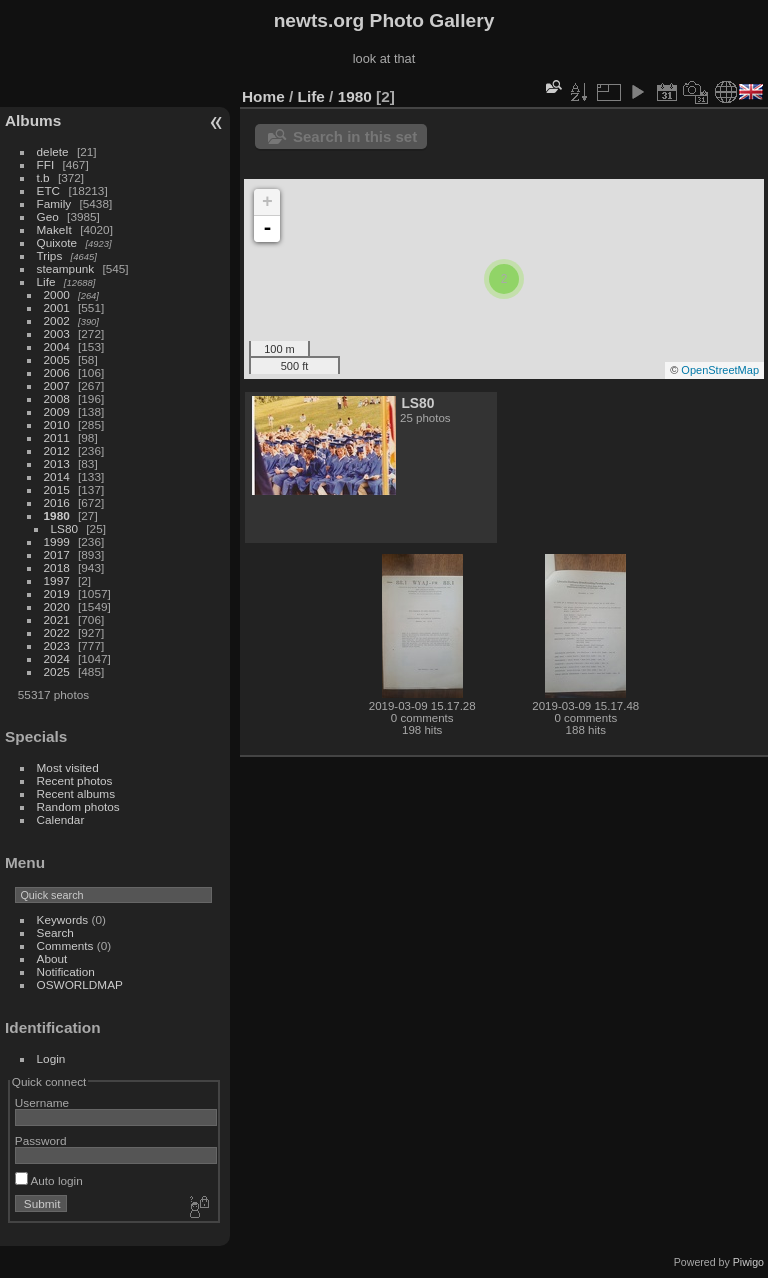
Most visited (68, 767)
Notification (66, 971)
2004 (57, 346)
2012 (57, 450)
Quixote (57, 242)
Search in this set (355, 136)
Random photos (78, 806)
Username (42, 1102)
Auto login (49, 1180)
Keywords (63, 919)
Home (263, 96)
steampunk (66, 268)
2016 (57, 502)
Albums (33, 120)
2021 (57, 619)
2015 (57, 489)
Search (55, 932)
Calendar (61, 819)
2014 (57, 476)
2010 (57, 424)
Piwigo (748, 1262)
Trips (50, 255)
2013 (57, 463)
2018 (57, 567)
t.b (43, 177)
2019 (57, 593)
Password (41, 1140)
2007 (57, 385)
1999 (57, 541)
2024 (57, 658)
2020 (57, 606)
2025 (57, 671)
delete (53, 151)
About (52, 958)
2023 (57, 645)
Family (54, 203)
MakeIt (54, 229)
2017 (57, 554)
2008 (57, 398)
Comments (65, 945)
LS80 (64, 528)
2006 (57, 372)
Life (46, 281)
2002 (57, 320)
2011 (57, 437)
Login (51, 1058)
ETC (49, 190)
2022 (57, 632)
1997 (57, 580)
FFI (46, 164)
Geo (48, 216)
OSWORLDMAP (80, 984)
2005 (57, 359)
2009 (57, 411)
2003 (57, 333)
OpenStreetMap (720, 370)
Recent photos (75, 780)
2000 (57, 294)
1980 (57, 515)
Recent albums (76, 793)
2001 (57, 307)
